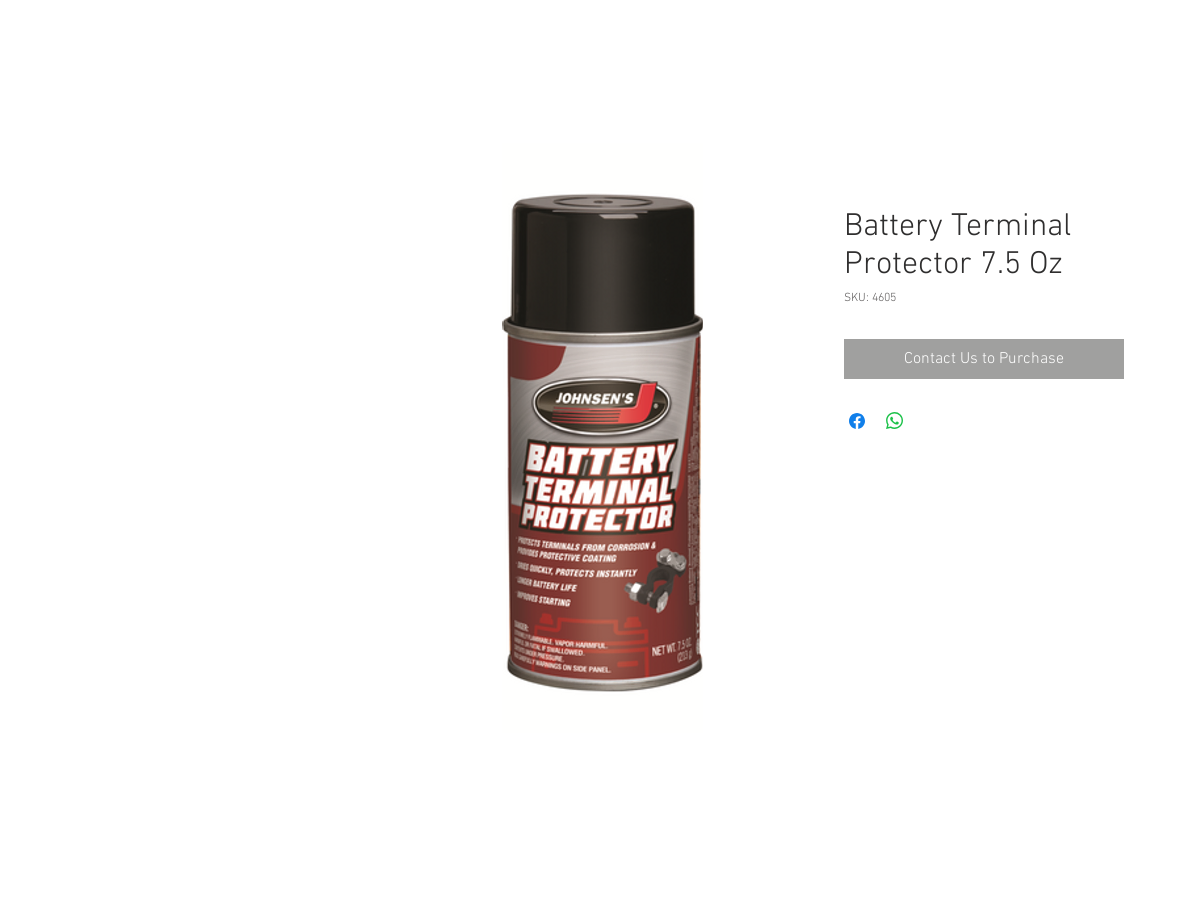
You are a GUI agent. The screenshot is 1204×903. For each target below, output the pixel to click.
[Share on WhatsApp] (895, 421)
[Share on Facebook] (857, 421)
